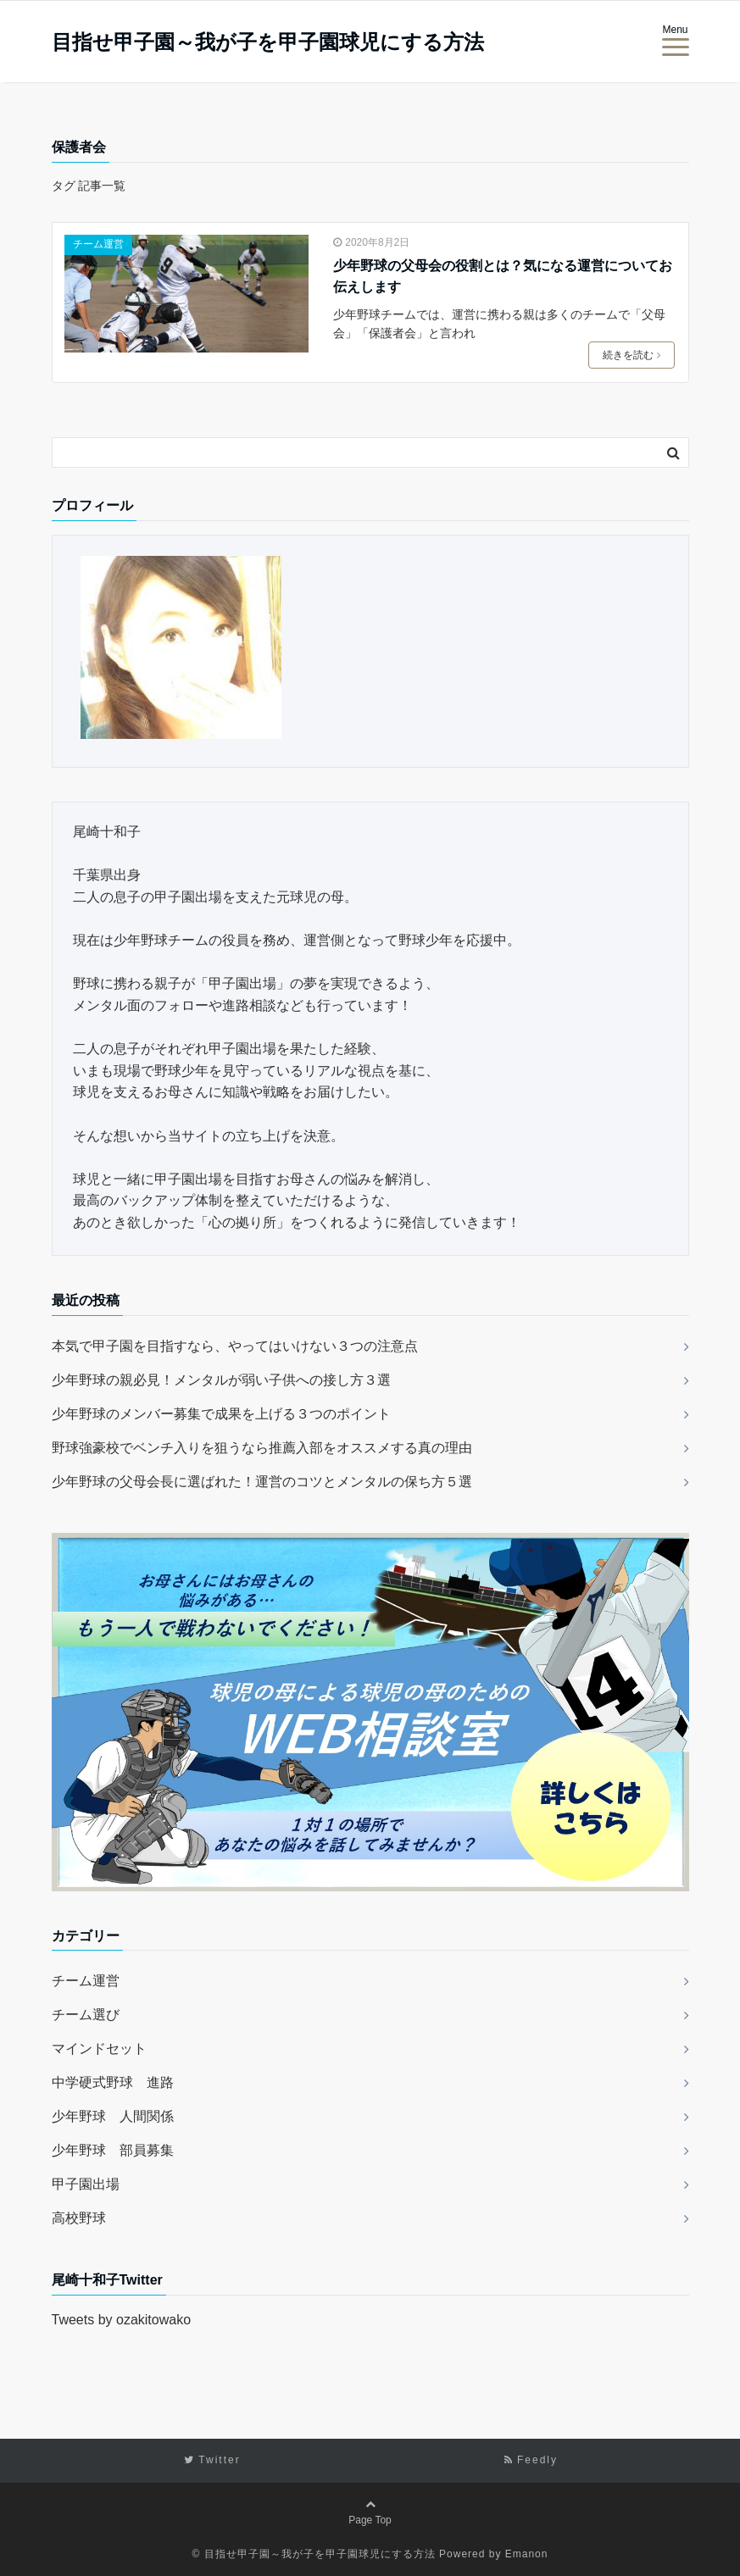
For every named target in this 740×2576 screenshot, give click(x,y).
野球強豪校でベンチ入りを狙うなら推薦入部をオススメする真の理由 (262, 1446)
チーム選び (86, 2013)
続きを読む (631, 355)
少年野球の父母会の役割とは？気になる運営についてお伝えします (502, 276)
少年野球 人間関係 (113, 2114)
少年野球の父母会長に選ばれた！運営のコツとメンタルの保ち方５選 (262, 1480)
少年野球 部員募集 (113, 2148)
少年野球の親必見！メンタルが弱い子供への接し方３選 (221, 1378)
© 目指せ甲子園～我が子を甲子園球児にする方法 (314, 2552)
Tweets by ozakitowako (122, 2318)
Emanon (526, 2552)
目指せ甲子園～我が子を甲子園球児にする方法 (268, 42)
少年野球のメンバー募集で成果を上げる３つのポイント (221, 1412)
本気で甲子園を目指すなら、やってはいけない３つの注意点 (235, 1344)
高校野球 (79, 2216)
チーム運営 (98, 244)
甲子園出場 (86, 2182)
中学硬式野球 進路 (113, 2081)
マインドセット (99, 2047)
